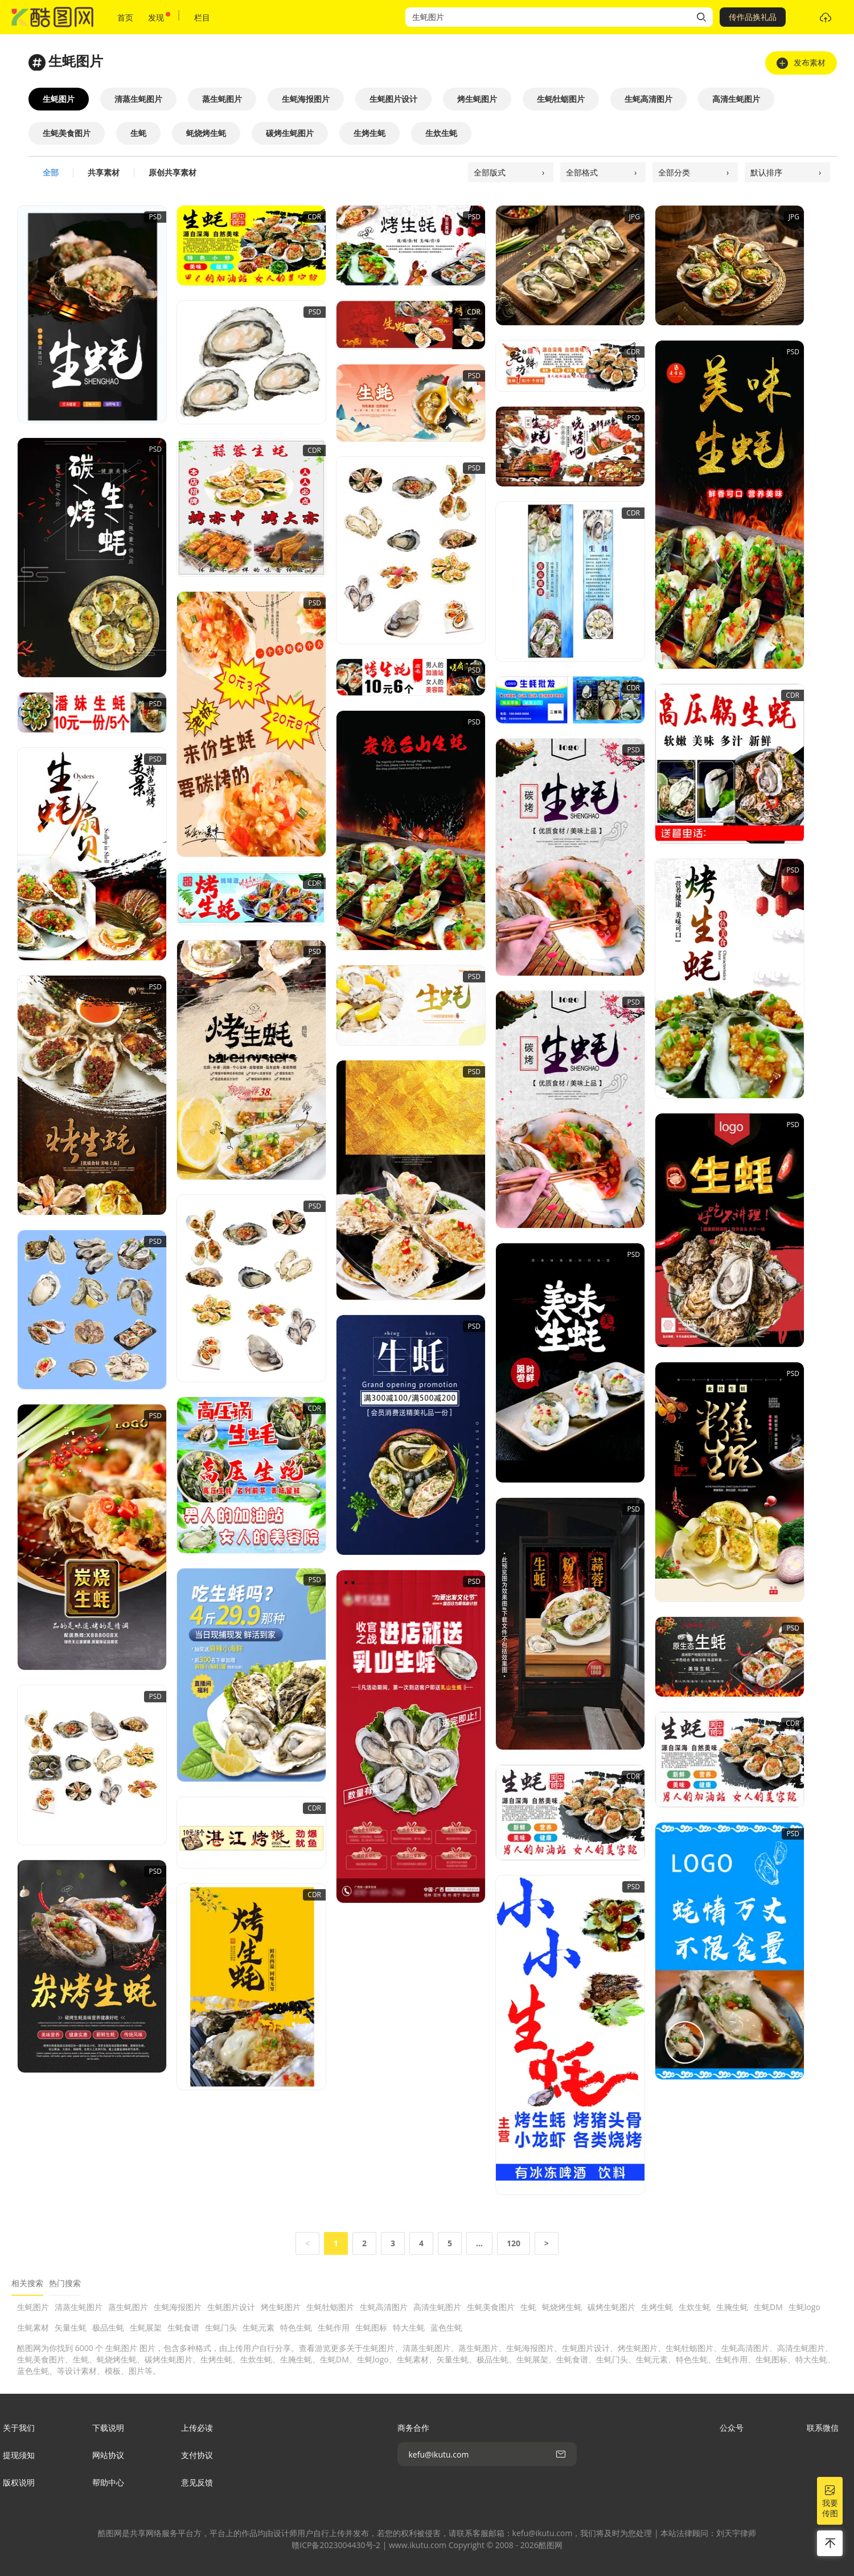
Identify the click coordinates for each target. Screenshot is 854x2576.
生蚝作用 (334, 2327)
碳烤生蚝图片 (611, 2306)
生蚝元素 (258, 2327)
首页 (125, 17)
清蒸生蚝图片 (78, 2306)
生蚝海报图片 (178, 2306)
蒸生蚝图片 (128, 2306)
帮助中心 (108, 2482)
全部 (51, 172)
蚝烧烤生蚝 (562, 2306)
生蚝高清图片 (384, 2306)
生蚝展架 (146, 2327)
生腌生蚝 (732, 2306)
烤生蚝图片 (281, 2306)
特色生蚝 (296, 2327)
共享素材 (104, 172)
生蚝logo (804, 2306)
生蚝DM (768, 2306)
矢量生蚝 (71, 2327)
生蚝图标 (371, 2327)
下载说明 (108, 2427)
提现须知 (19, 2455)
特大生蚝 (409, 2327)
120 (513, 2243)
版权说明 (19, 2482)
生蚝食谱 (183, 2327)
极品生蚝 (108, 2327)
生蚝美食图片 (491, 2306)
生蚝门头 (221, 2327)
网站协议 (108, 2455)
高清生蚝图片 (437, 2306)
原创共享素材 (172, 172)
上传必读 (197, 2427)
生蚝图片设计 (231, 2306)
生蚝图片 (33, 2306)
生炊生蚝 (695, 2306)
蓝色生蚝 (446, 2327)
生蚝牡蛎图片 (330, 2306)
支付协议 (197, 2455)
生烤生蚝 (657, 2306)
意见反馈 (197, 2482)
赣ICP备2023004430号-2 (335, 2545)
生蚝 (528, 2306)
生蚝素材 (33, 2327)
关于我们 (19, 2427)
